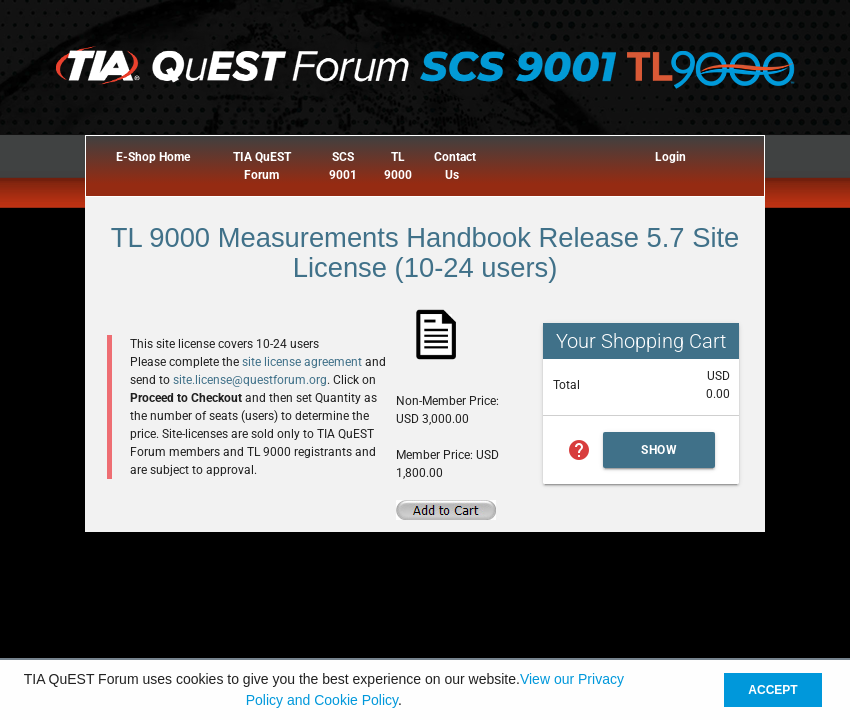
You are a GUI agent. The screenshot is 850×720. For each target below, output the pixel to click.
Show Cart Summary (659, 455)
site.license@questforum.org (250, 380)
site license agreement (302, 362)
